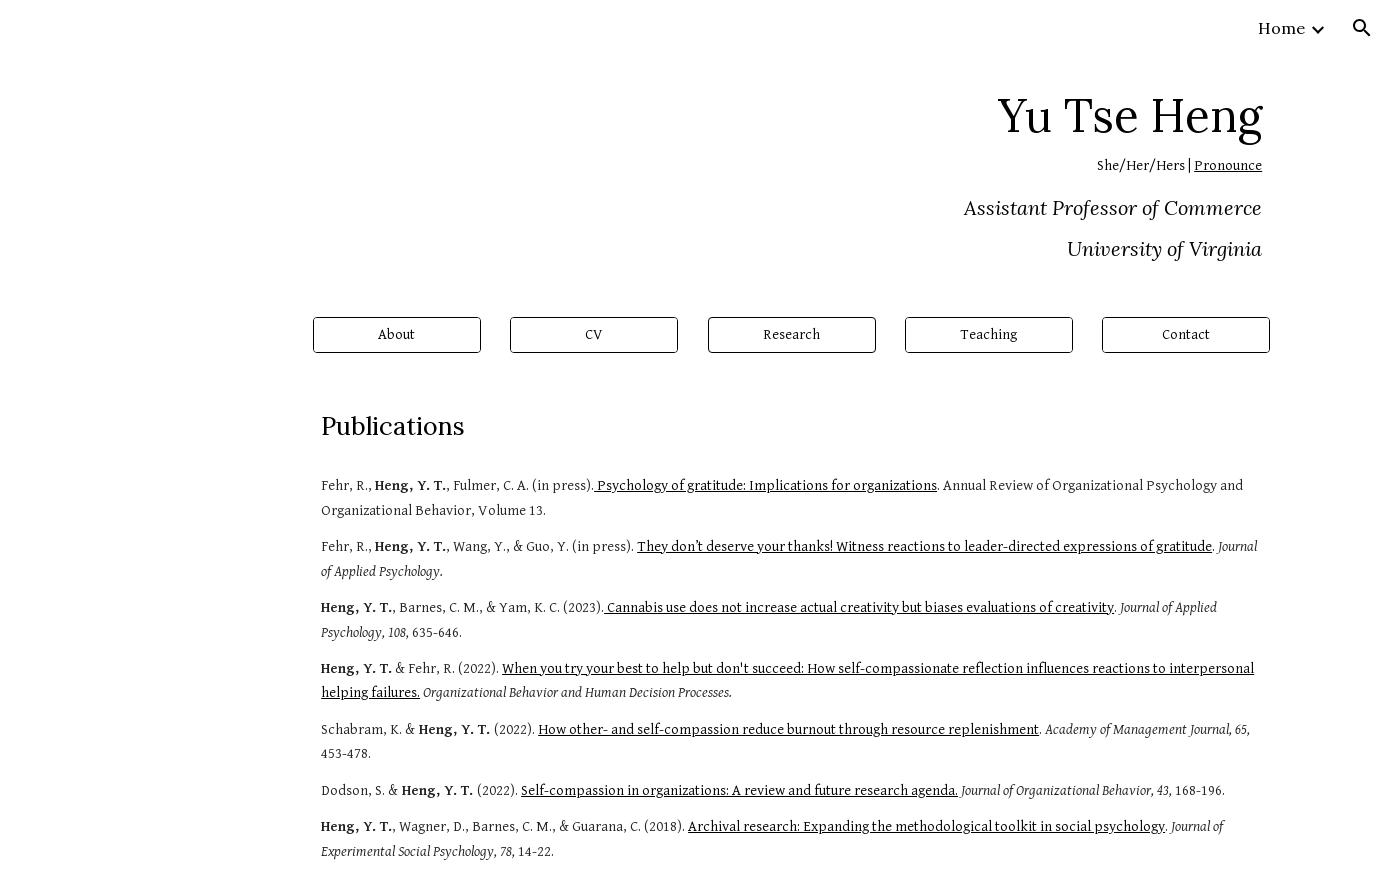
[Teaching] (989, 335)
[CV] (594, 335)
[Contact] (1186, 335)
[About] (397, 335)
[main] (693, 174)
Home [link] (1281, 28)
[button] (1362, 28)
